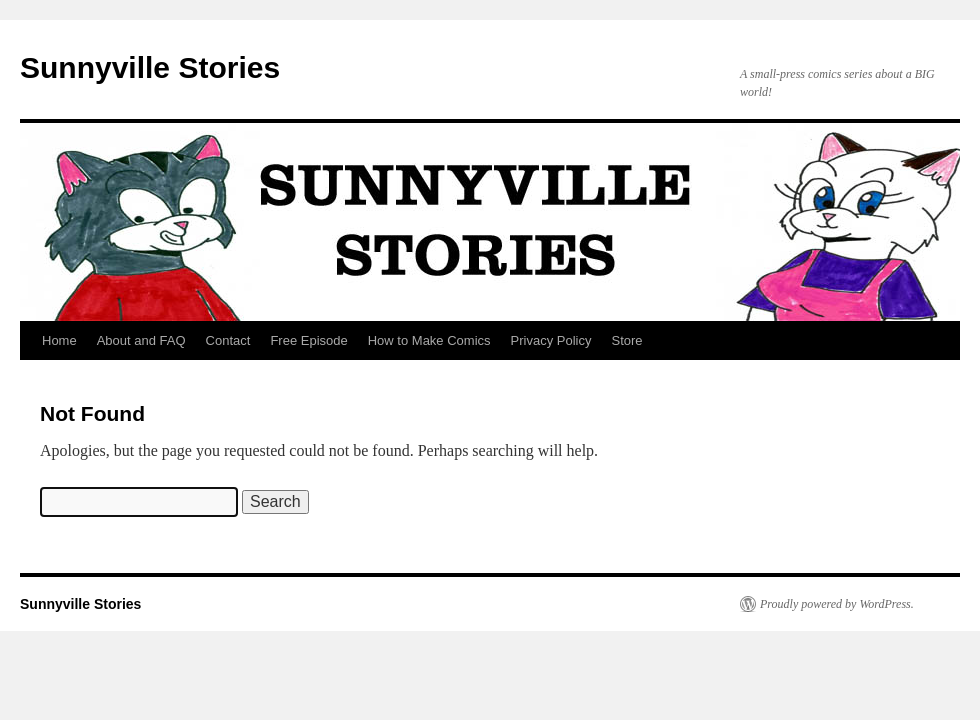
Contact (228, 340)
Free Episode (308, 340)
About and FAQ (141, 340)
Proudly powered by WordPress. (837, 604)
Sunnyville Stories (150, 67)
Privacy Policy (551, 340)
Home (59, 340)
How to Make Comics (429, 340)
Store (626, 340)
